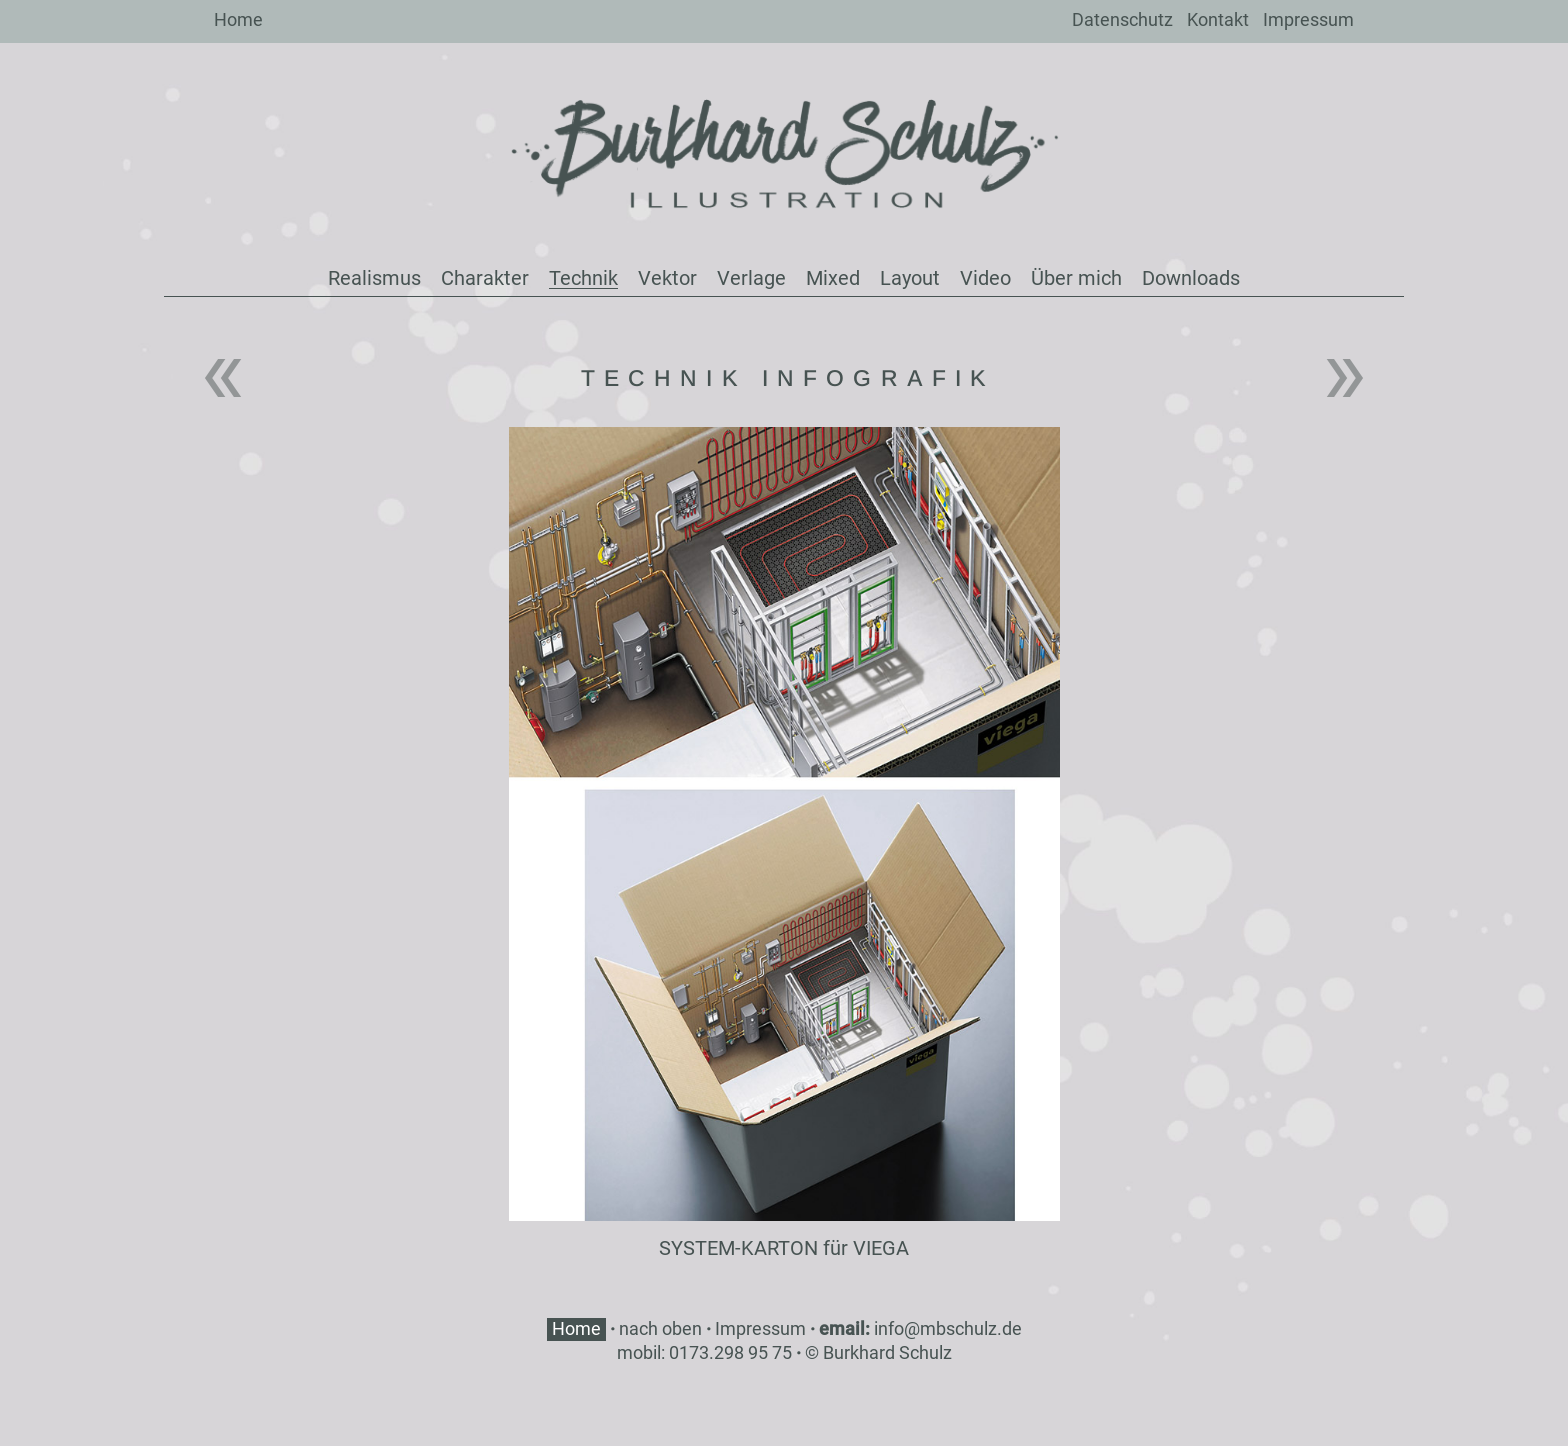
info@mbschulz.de (948, 1328)
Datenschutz (1122, 19)
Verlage (751, 278)
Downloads (1191, 278)
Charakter (485, 278)
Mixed (833, 278)
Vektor (667, 278)
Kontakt (1218, 19)
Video (985, 278)
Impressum (1308, 19)
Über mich (1076, 278)
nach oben (660, 1328)
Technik (583, 278)
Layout (910, 278)
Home (238, 19)
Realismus (374, 278)
